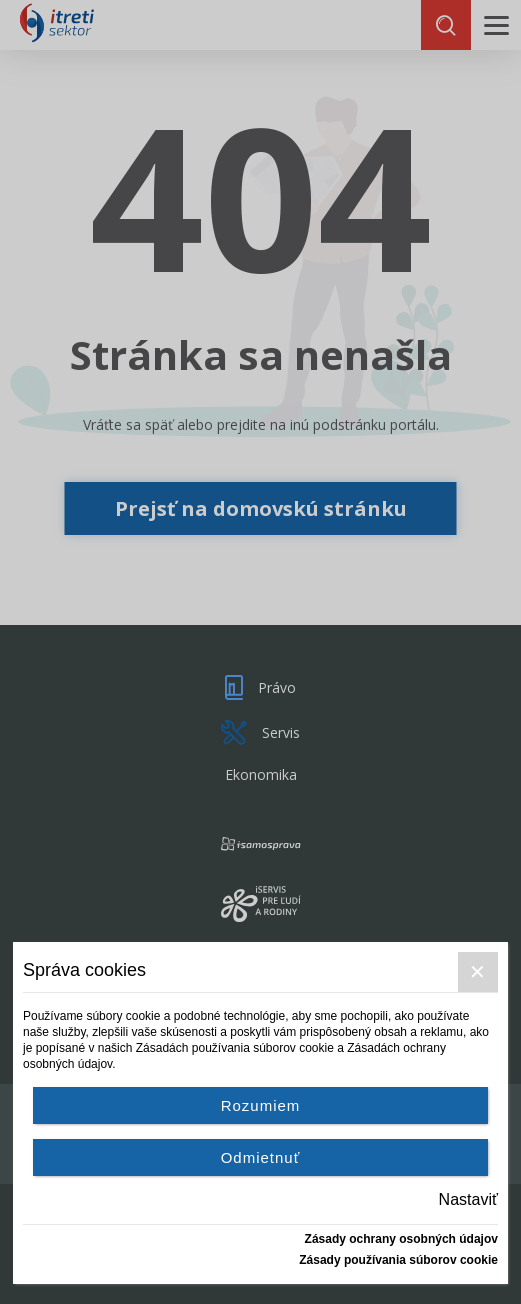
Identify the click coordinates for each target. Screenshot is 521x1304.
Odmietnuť (261, 1157)
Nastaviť (468, 1199)
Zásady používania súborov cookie (398, 1260)
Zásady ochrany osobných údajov (401, 1239)
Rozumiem (261, 1105)
